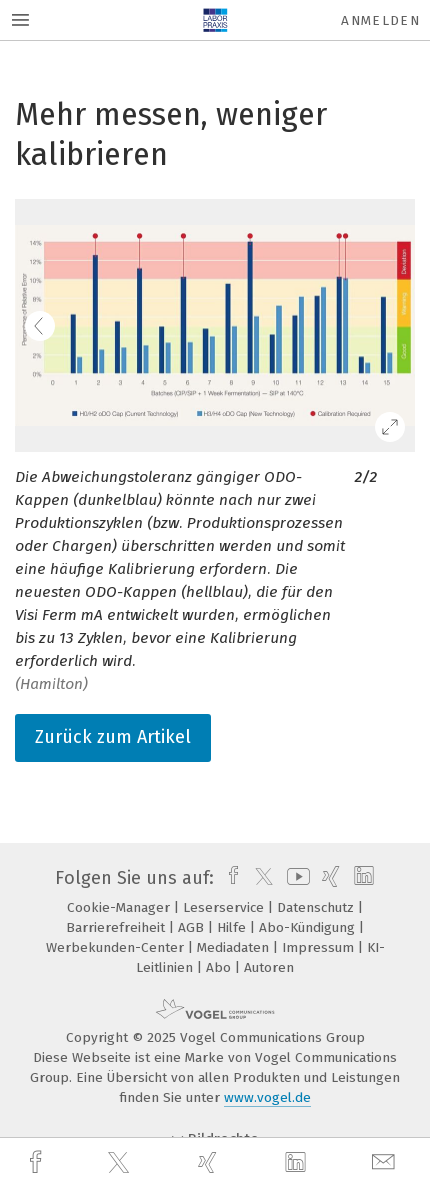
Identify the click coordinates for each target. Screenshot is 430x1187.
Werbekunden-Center (117, 947)
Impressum (320, 947)
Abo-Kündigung (309, 927)
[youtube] (295, 878)
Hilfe (233, 927)
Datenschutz (317, 907)
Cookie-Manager (120, 907)
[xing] (210, 1162)
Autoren (269, 967)
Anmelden (380, 20)
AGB (193, 927)
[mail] (386, 1162)
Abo (220, 967)
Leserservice (225, 907)
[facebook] (38, 1162)
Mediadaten (235, 947)
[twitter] (121, 1163)
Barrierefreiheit (117, 927)
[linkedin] (298, 1163)
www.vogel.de (267, 1097)
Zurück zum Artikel (113, 737)
